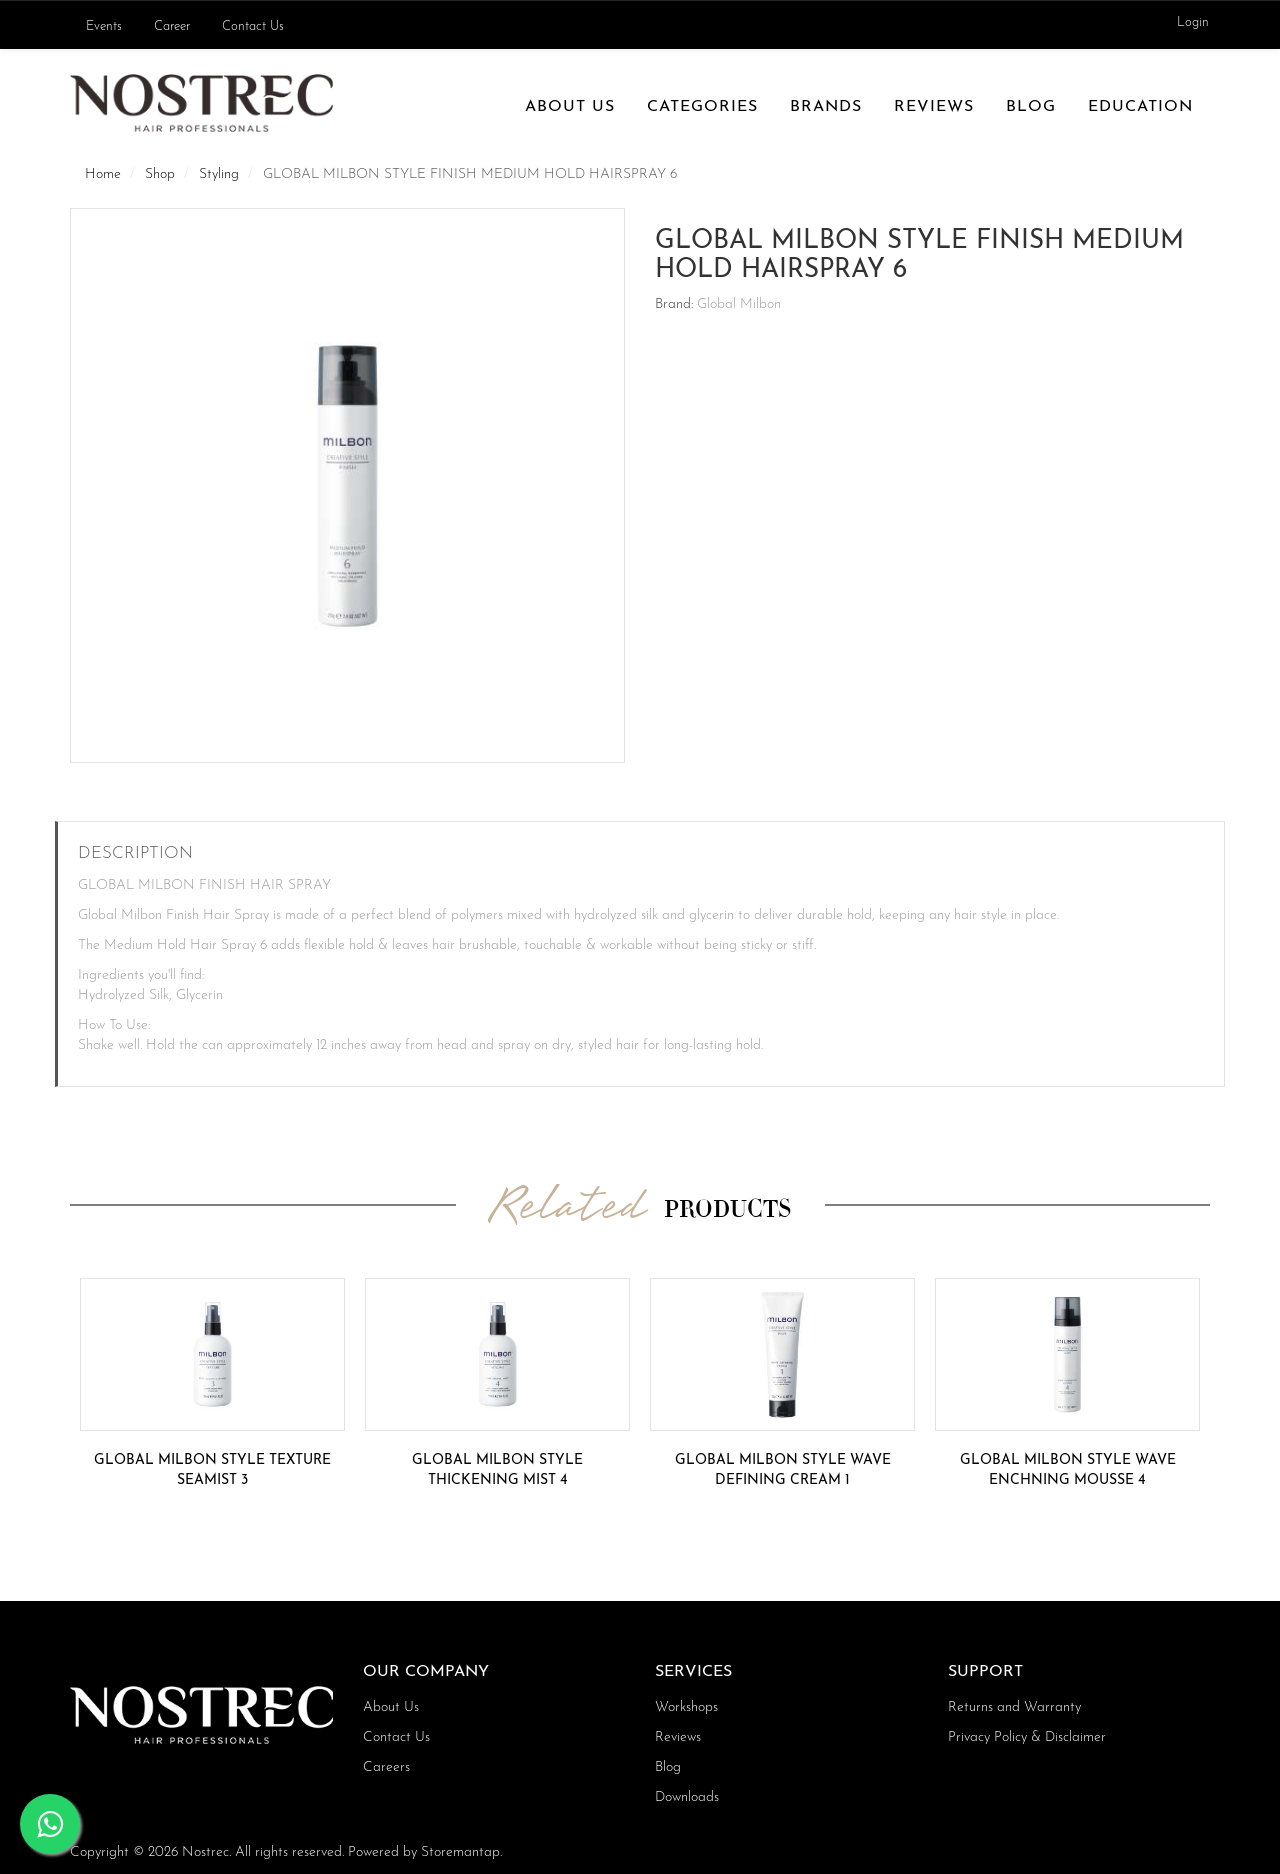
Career (172, 27)
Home (103, 174)
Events (104, 27)
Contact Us (253, 27)
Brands (826, 107)
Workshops (686, 1707)
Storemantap (460, 1852)
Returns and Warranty (1014, 1707)
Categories (702, 107)
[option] (212, 1384)
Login (1193, 23)
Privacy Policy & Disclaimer (1027, 1737)
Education (1140, 107)
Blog (1031, 107)
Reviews (934, 107)
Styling (219, 174)
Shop (160, 174)
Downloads (687, 1797)
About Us (570, 107)
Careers (386, 1767)
